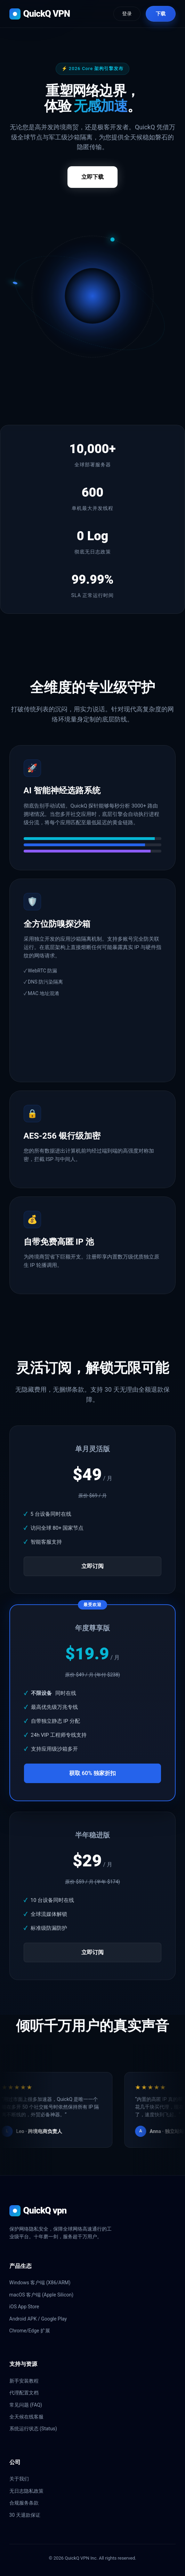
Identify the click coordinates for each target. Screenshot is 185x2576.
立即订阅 (92, 1566)
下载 (161, 13)
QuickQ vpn (38, 2210)
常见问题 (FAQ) (25, 2405)
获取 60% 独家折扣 (92, 1773)
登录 (127, 13)
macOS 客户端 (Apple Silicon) (41, 2295)
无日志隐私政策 (26, 2491)
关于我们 (19, 2479)
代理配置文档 (24, 2392)
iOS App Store (24, 2306)
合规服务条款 (24, 2503)
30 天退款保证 (24, 2515)
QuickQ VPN (39, 14)
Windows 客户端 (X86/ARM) (40, 2282)
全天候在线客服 (26, 2417)
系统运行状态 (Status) (33, 2428)
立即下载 (92, 177)
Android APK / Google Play (38, 2319)
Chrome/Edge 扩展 (29, 2330)
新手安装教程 (24, 2381)
